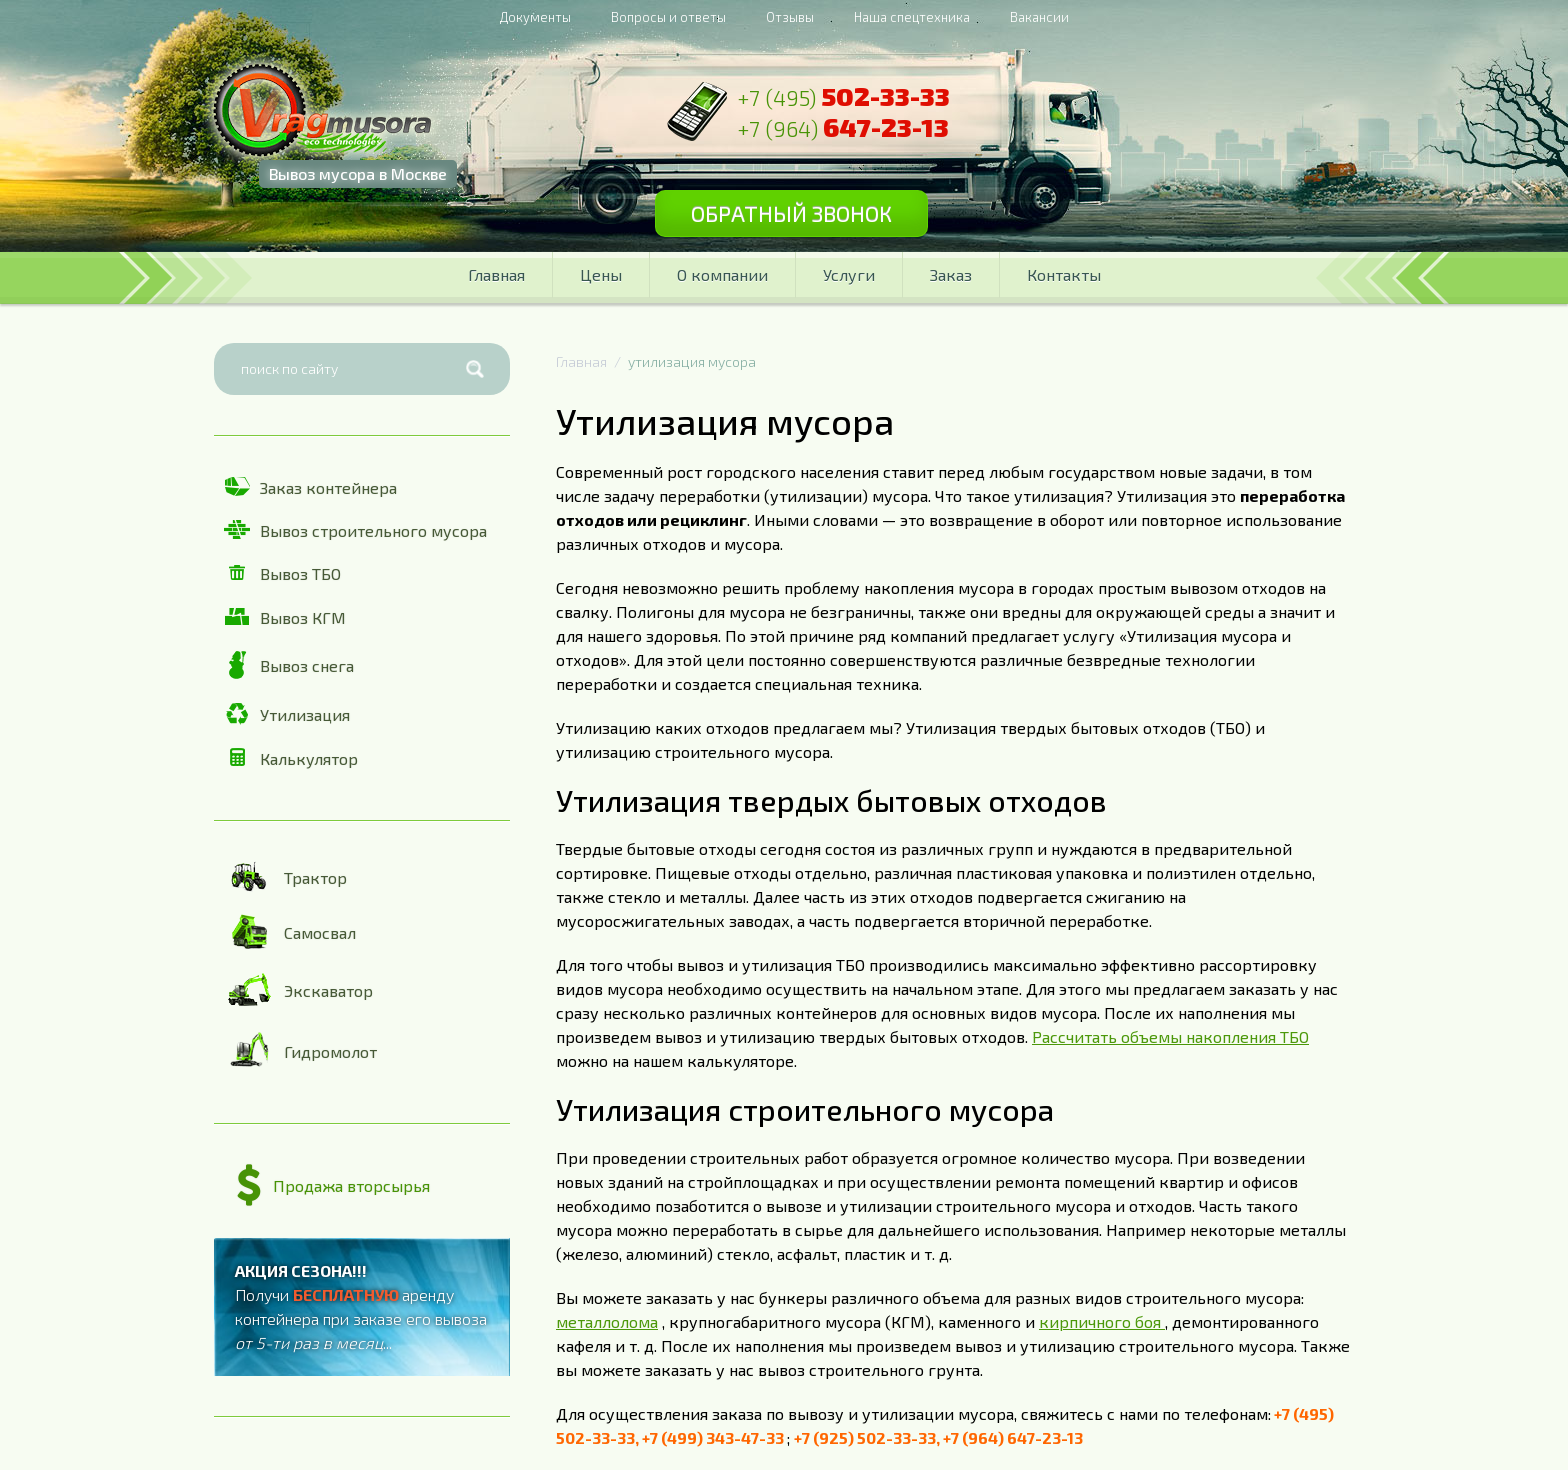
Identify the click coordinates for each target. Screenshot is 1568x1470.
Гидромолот (300, 1051)
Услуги (849, 274)
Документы (535, 17)
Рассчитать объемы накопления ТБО (1170, 1036)
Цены (601, 274)
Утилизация (287, 714)
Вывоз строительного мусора (355, 530)
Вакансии (1039, 17)
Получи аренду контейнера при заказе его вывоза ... (361, 1306)
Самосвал (290, 931)
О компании (722, 274)
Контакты (1064, 274)
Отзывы (790, 17)
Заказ (951, 274)
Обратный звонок (791, 213)
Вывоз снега (289, 665)
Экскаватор (298, 990)
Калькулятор (291, 757)
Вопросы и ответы (668, 17)
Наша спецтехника (912, 17)
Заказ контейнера (310, 487)
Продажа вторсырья (333, 1186)
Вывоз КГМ (285, 617)
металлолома (607, 1321)
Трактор (285, 876)
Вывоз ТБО (282, 573)
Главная (496, 274)
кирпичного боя (1102, 1321)
